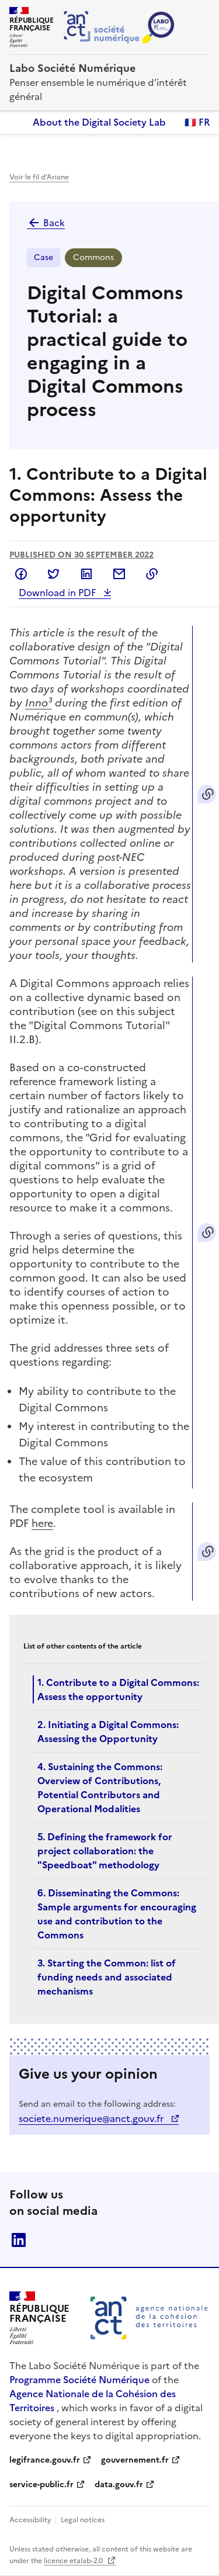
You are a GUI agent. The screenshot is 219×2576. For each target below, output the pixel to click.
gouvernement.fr (135, 2460)
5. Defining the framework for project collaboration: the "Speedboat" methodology (104, 1851)
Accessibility (31, 2520)
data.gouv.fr (119, 2484)
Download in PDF (58, 593)
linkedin (19, 2240)
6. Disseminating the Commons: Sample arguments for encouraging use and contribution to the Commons (116, 1914)
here (42, 1523)
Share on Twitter (53, 574)
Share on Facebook (21, 574)
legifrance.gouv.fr (44, 2460)
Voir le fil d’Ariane (39, 177)
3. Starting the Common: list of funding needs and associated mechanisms (106, 1977)
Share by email (119, 574)
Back (46, 223)
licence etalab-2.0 (74, 2561)
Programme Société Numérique (79, 2380)
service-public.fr (41, 2484)
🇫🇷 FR (197, 122)
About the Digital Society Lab (99, 122)
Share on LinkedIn (86, 574)
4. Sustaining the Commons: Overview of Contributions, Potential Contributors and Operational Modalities (99, 1788)
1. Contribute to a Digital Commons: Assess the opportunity (118, 1689)
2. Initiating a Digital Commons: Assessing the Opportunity (108, 1732)
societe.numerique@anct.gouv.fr (92, 2118)
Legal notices (83, 2520)
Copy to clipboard (152, 574)
